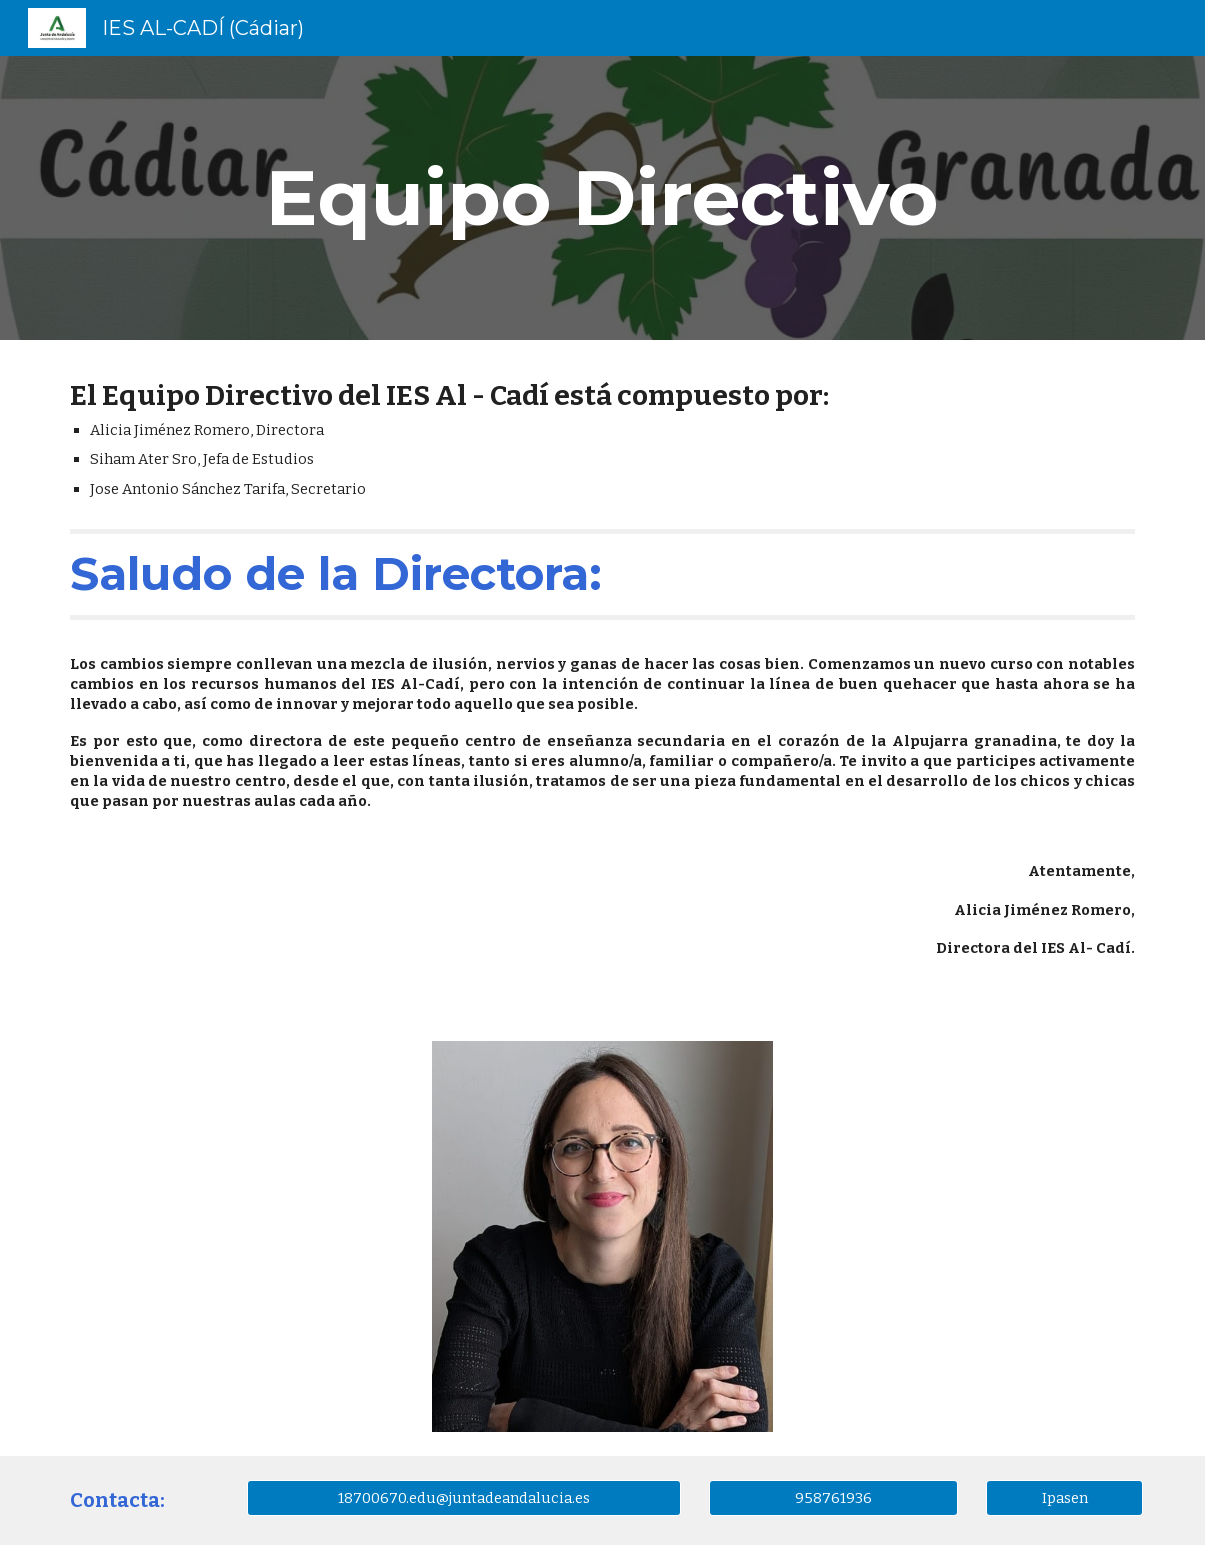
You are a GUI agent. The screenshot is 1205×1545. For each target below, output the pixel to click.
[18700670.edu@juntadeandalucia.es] (464, 1497)
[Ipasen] (1064, 1497)
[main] (603, 198)
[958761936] (834, 1497)
